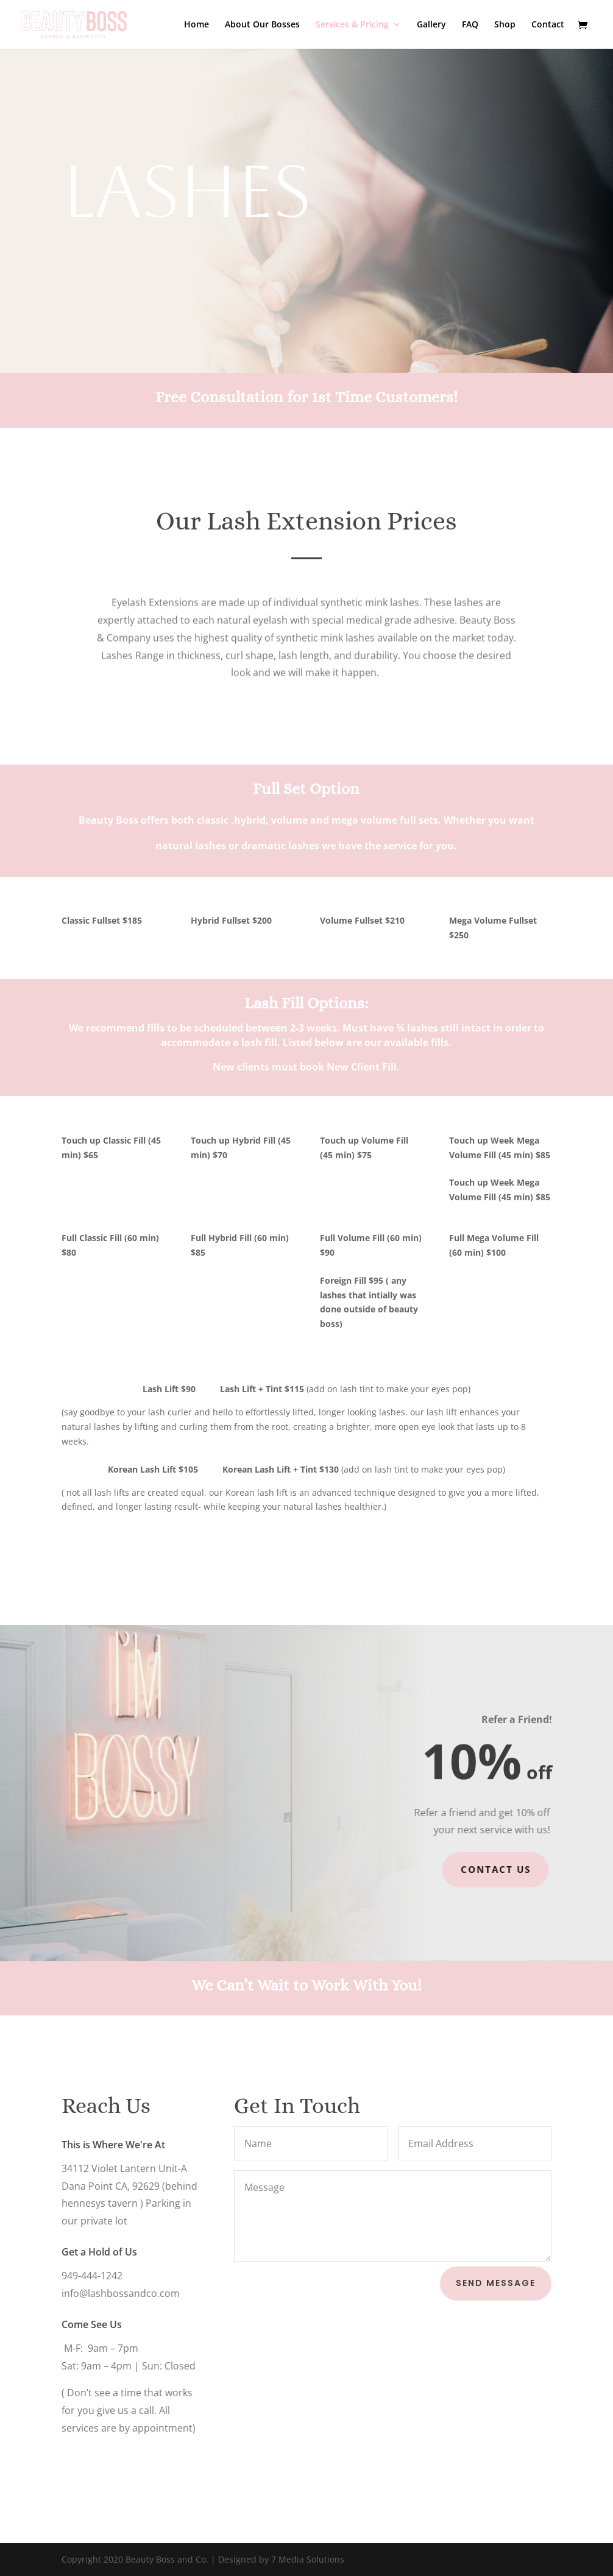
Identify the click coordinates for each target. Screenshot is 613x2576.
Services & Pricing (352, 25)
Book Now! (113, 269)
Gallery (431, 25)
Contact (547, 25)
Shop (505, 25)
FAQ (470, 25)
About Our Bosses (262, 25)
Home (196, 25)
